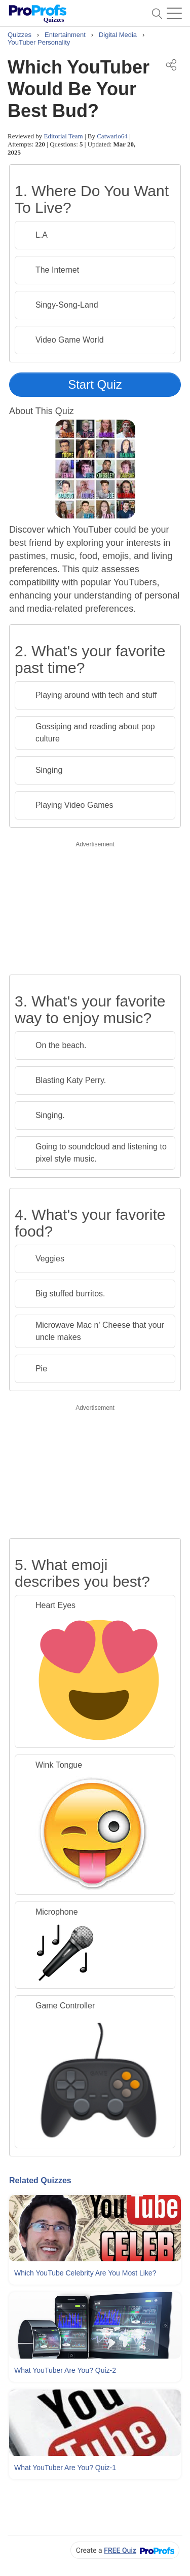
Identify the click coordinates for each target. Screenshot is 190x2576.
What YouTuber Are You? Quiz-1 (65, 2467)
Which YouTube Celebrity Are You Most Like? (85, 2273)
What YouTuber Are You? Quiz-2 (65, 2370)
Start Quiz (95, 384)
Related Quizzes (40, 2180)
